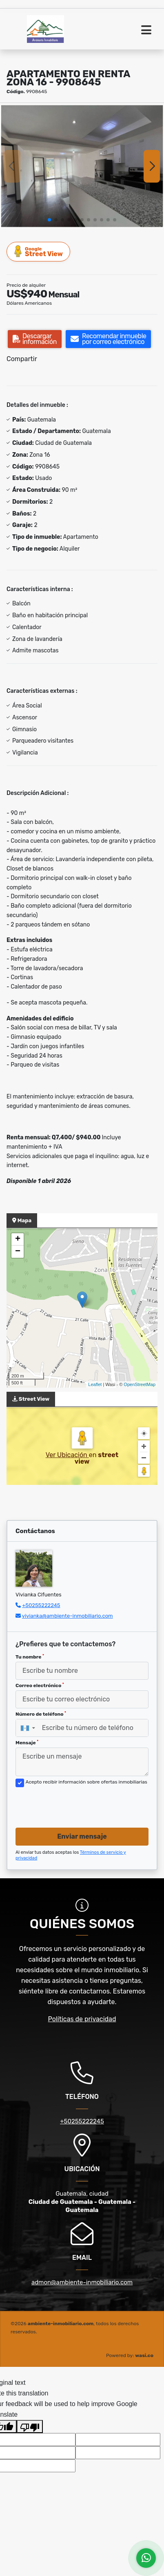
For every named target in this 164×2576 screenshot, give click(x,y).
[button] (49, 219)
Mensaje (27, 1742)
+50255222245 (41, 1605)
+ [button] (17, 1239)
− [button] (17, 1252)
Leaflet (95, 1384)
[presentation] (78, 1805)
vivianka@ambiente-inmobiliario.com (67, 1616)
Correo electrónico (40, 1685)
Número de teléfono (41, 1714)
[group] (82, 166)
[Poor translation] (30, 2426)
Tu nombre (30, 1657)
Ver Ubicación (67, 1455)
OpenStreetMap (139, 1384)
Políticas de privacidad (82, 2019)
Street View (38, 251)
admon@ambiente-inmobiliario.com (82, 2282)
